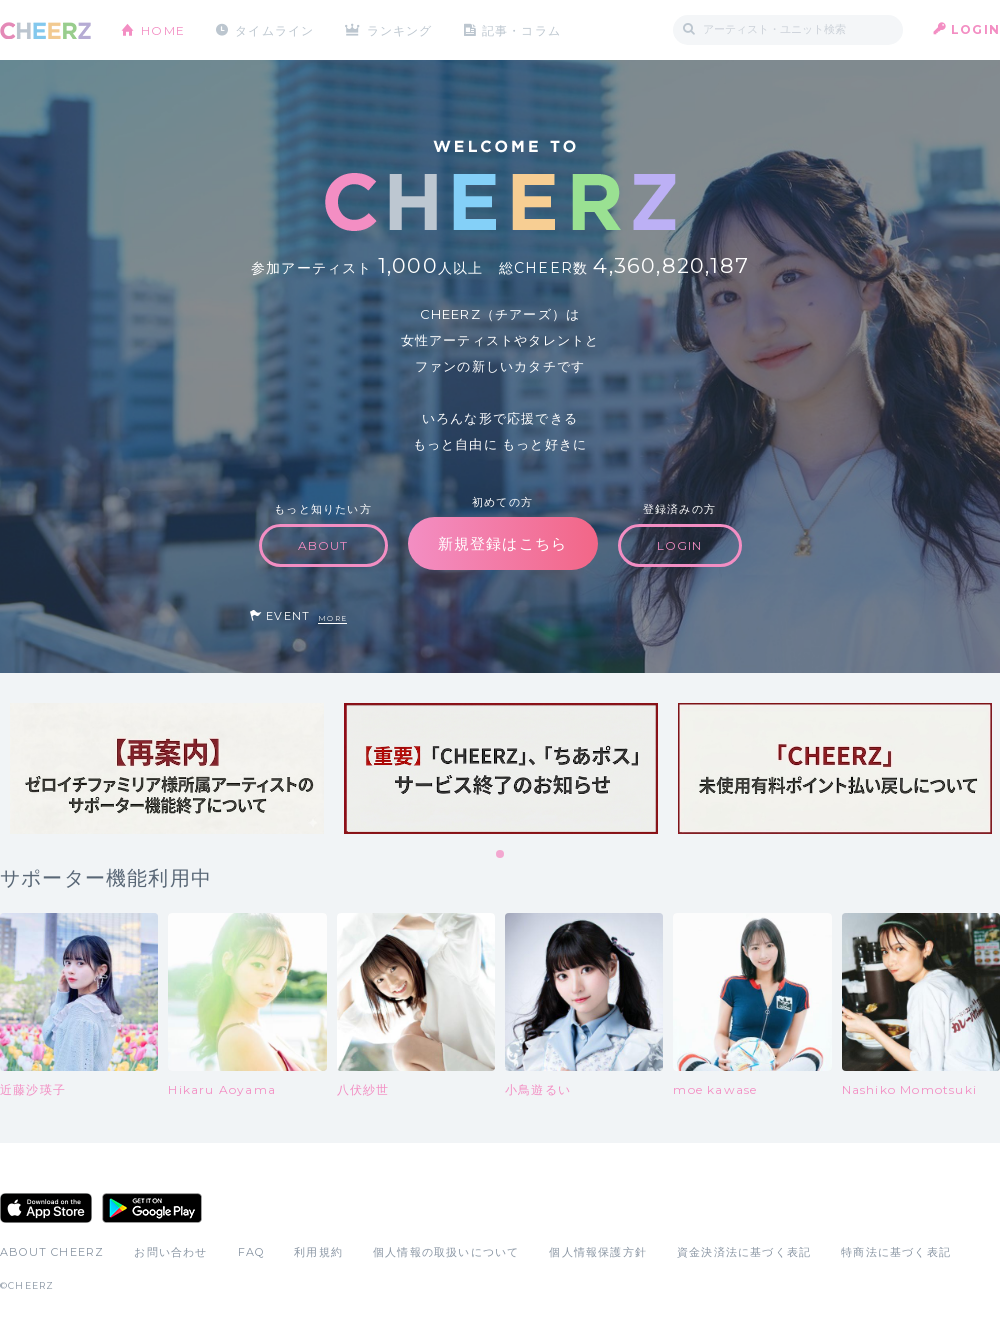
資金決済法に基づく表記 (744, 1252)
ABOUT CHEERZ (52, 1252)
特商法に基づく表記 (896, 1252)
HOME (163, 29)
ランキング (401, 29)
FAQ (251, 1252)
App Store (46, 1208)
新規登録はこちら (503, 543)
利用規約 (318, 1252)
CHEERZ (45, 30)
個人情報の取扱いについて (446, 1252)
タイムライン (274, 29)
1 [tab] (501, 855)
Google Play (152, 1208)
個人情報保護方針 (598, 1252)
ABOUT (323, 545)
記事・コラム (522, 29)
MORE (332, 618)
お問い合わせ (170, 1252)
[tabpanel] (167, 768)
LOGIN (975, 29)
